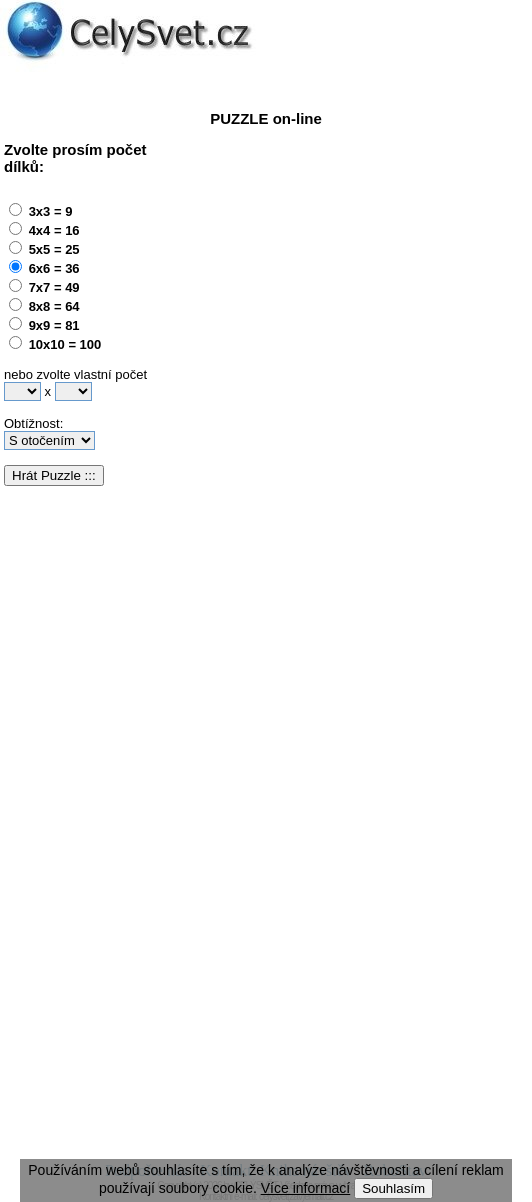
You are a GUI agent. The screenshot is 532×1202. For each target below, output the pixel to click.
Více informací (305, 1188)
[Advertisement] (360, 314)
